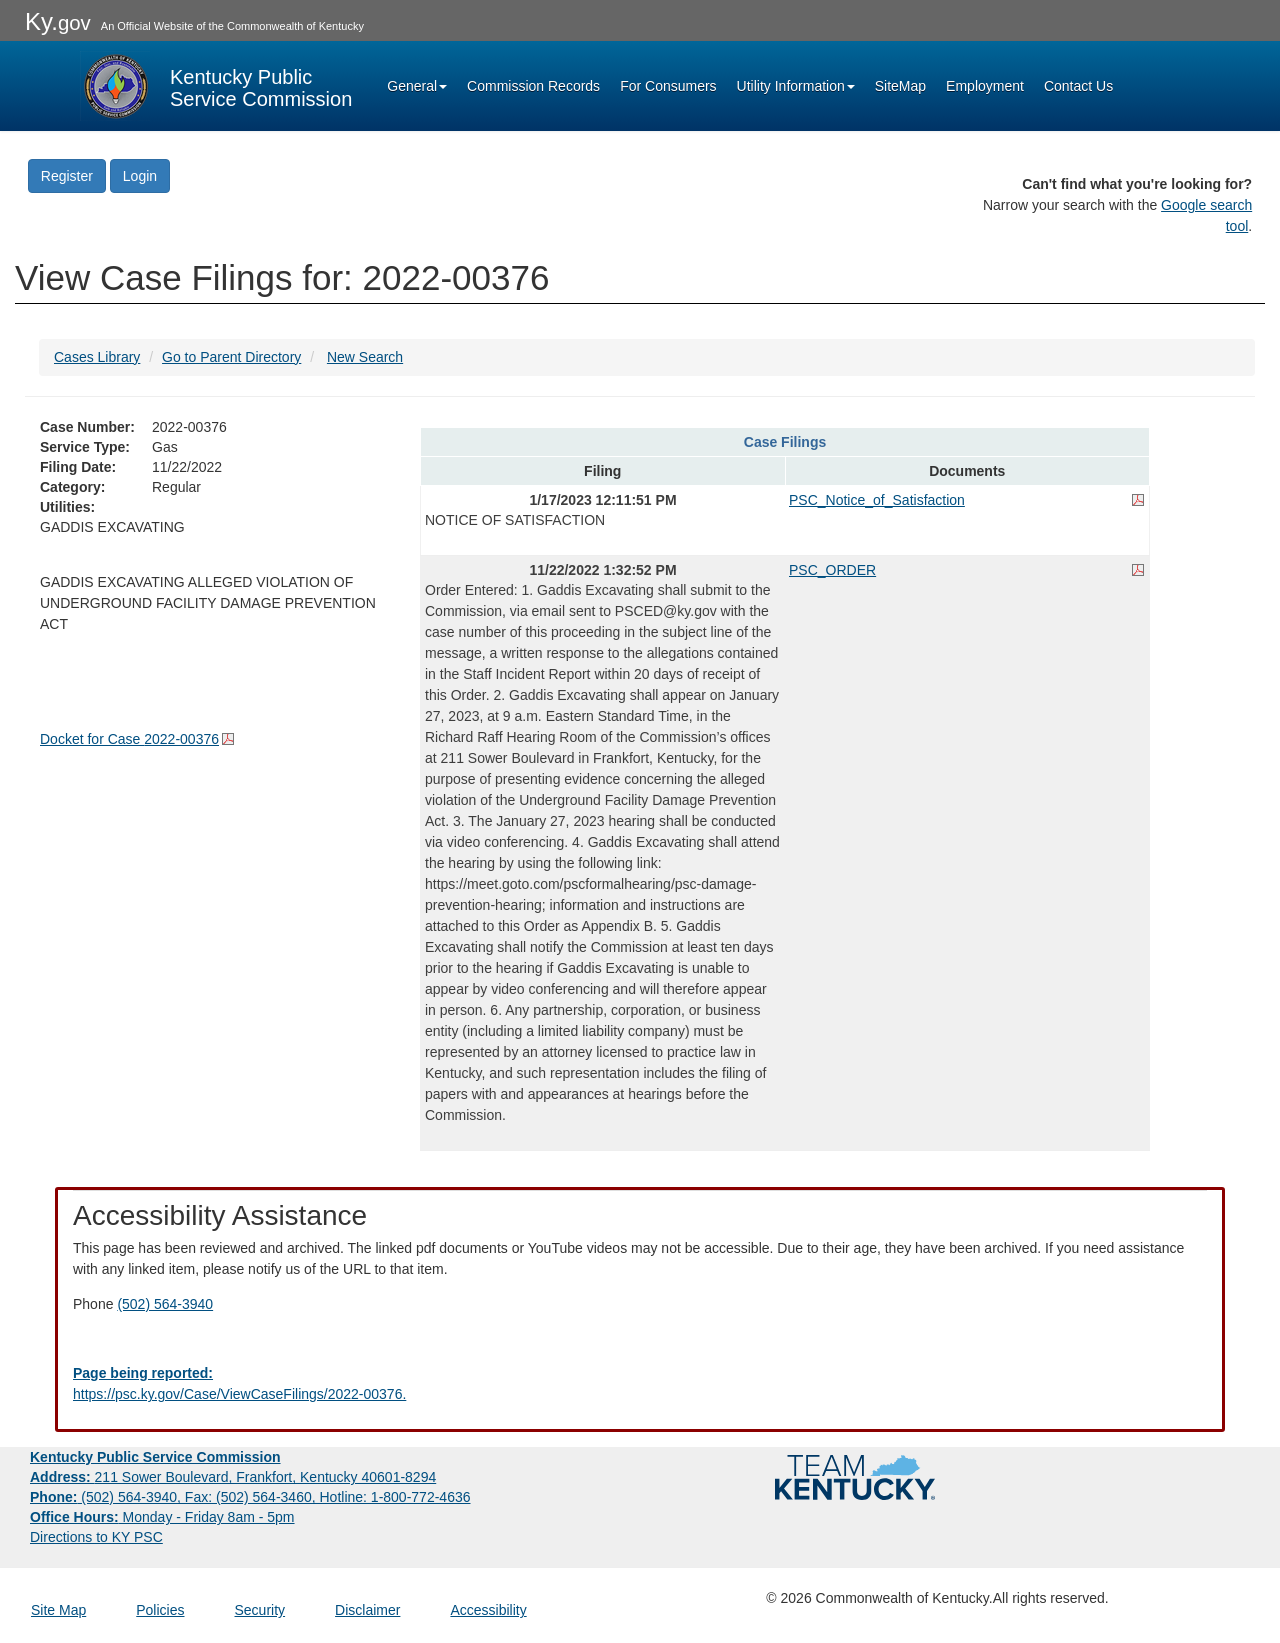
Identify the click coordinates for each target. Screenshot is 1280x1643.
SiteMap (900, 86)
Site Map (58, 1610)
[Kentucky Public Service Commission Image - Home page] (216, 86)
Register (67, 176)
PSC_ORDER (832, 570)
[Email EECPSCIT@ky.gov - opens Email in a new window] (640, 1384)
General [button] (417, 86)
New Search (365, 357)
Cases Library (97, 357)
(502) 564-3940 (165, 1304)
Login (140, 176)
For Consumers (668, 86)
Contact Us (1078, 86)
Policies (160, 1610)
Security (260, 1610)
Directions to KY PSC (96, 1537)
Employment (985, 86)
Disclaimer (367, 1610)
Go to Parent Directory (231, 357)
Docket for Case (129, 739)
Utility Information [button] (796, 86)
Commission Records (533, 86)
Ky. (58, 21)
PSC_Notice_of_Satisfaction (877, 500)
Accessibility (488, 1610)
